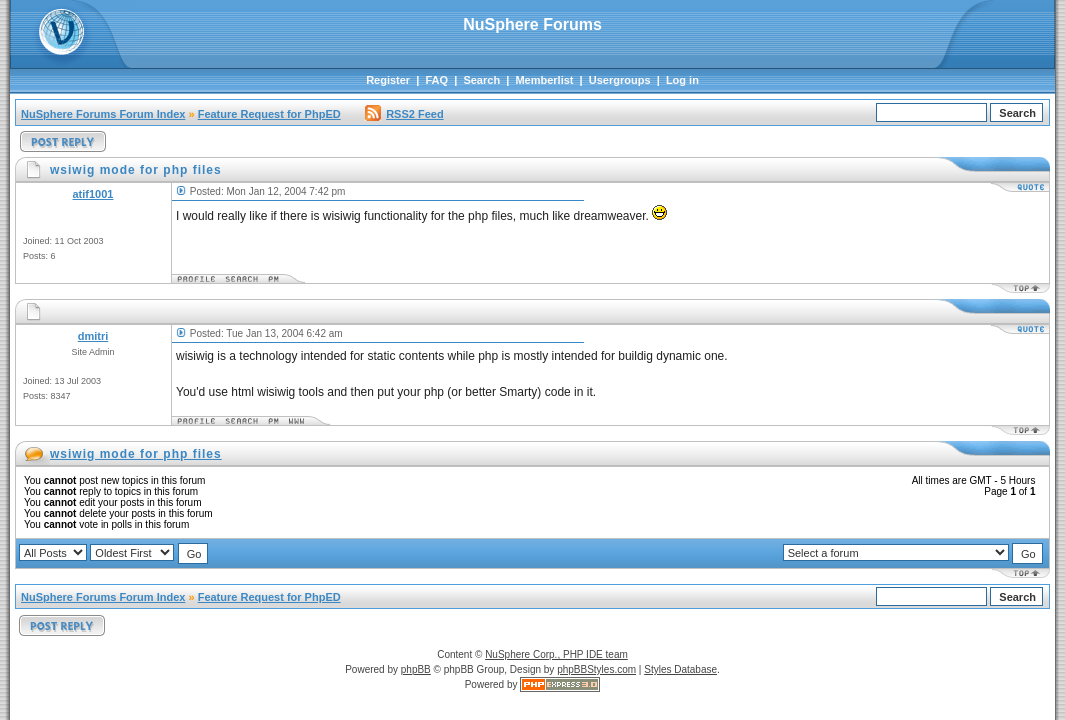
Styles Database (680, 669)
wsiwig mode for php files (136, 454)
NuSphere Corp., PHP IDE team (556, 654)
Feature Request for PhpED (269, 114)
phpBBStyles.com (596, 669)
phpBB (416, 669)
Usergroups (620, 80)
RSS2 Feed (404, 114)
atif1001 (93, 194)
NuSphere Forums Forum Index (103, 114)
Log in (682, 80)
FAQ (436, 80)
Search (481, 80)
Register (388, 80)
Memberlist (544, 80)
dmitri (93, 336)
